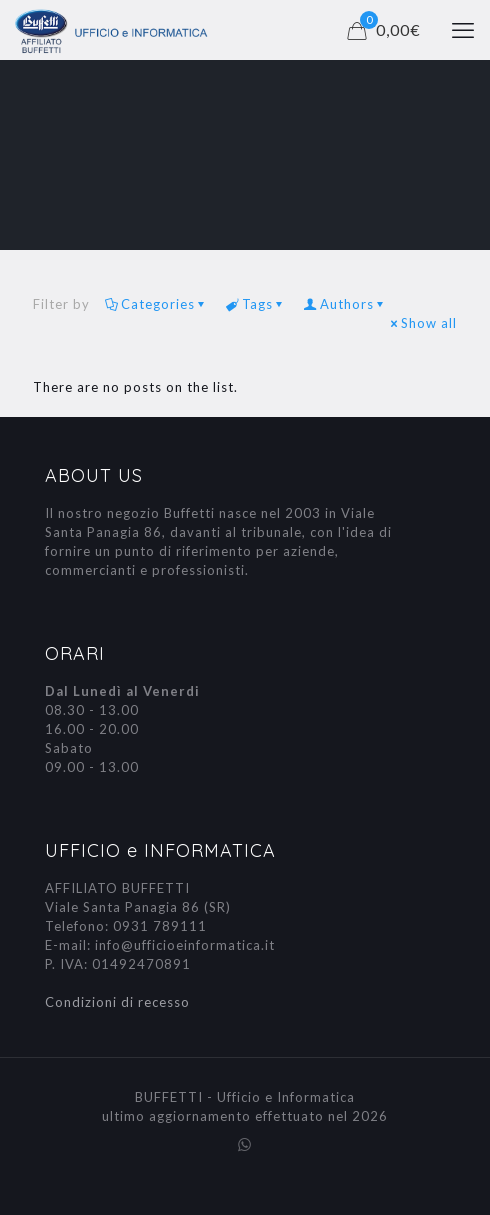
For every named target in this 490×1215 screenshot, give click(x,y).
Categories (156, 304)
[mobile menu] (463, 30)
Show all (422, 323)
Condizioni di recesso (117, 1002)
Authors (345, 304)
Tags (256, 304)
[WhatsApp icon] (245, 1144)
